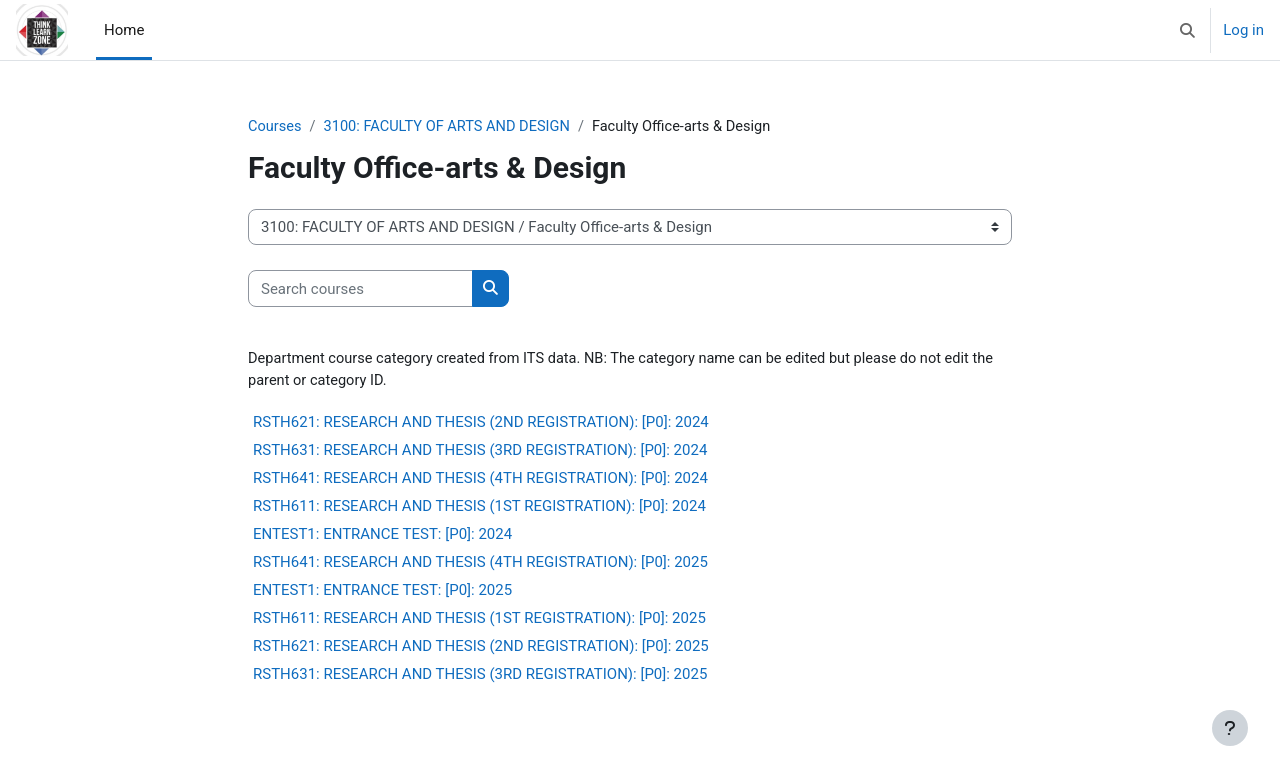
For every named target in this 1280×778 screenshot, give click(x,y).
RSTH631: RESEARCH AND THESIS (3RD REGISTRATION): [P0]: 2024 (480, 452)
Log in (1243, 30)
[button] (1188, 30)
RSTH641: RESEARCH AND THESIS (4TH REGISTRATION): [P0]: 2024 (480, 480)
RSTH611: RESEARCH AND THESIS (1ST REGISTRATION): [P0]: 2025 (479, 620)
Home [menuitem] (124, 30)
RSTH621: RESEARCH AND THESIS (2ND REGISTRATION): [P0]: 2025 (481, 648)
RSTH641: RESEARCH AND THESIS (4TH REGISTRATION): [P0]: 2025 (480, 564)
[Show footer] (1230, 728)
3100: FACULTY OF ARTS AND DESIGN (452, 127)
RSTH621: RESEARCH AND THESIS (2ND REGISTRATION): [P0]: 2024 (481, 424)
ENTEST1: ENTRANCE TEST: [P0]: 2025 (382, 592)
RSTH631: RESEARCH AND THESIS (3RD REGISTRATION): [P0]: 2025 (480, 676)
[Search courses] (360, 289)
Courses (275, 127)
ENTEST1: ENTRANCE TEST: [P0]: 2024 (382, 536)
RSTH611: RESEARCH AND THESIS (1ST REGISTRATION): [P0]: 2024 (479, 508)
